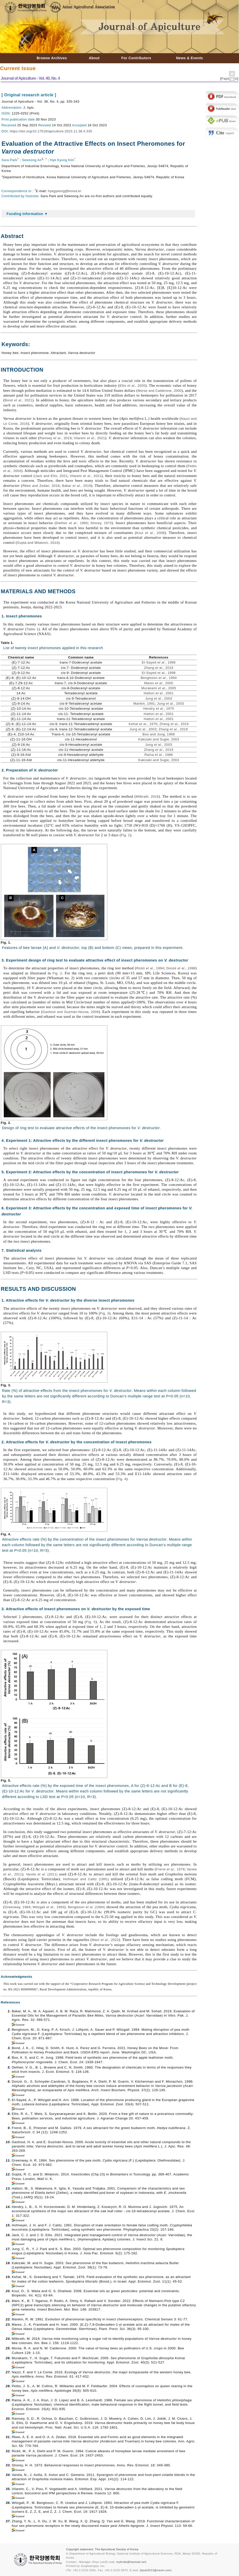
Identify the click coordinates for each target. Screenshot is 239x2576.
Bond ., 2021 (18, 400)
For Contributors (136, 58)
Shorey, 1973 (101, 523)
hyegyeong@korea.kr (64, 191)
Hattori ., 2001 (159, 693)
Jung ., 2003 (158, 698)
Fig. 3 (104, 1313)
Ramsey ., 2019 (55, 438)
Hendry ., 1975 (158, 708)
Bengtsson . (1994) (86, 1907)
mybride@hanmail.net (131, 2561)
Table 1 (32, 629)
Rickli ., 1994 (150, 968)
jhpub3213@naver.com (155, 2570)
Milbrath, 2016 (147, 796)
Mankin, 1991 (144, 703)
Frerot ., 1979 (170, 1869)
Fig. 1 (125, 835)
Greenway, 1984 (17, 1907)
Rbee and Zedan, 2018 (40, 486)
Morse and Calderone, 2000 (159, 391)
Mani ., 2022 (105, 1940)
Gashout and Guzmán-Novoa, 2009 (71, 1012)
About (94, 58)
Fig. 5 (91, 1622)
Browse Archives (52, 58)
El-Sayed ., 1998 (159, 662)
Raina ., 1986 (158, 755)
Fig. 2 (57, 973)
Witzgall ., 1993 (48, 1907)
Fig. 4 (121, 1479)
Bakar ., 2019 (76, 486)
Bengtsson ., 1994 (159, 678)
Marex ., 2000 (158, 683)
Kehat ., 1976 (143, 724)
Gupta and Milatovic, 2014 (37, 543)
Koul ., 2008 (150, 533)
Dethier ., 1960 (72, 523)
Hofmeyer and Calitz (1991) (86, 1879)
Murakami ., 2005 (158, 688)
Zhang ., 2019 (158, 668)
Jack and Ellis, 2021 (51, 476)
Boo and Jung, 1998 (159, 734)
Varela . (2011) (42, 1874)
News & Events (189, 58)
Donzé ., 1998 (180, 968)
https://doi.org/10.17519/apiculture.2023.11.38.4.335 (51, 131)
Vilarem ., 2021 (89, 438)
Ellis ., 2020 (132, 385)
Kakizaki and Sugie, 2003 (158, 739)
